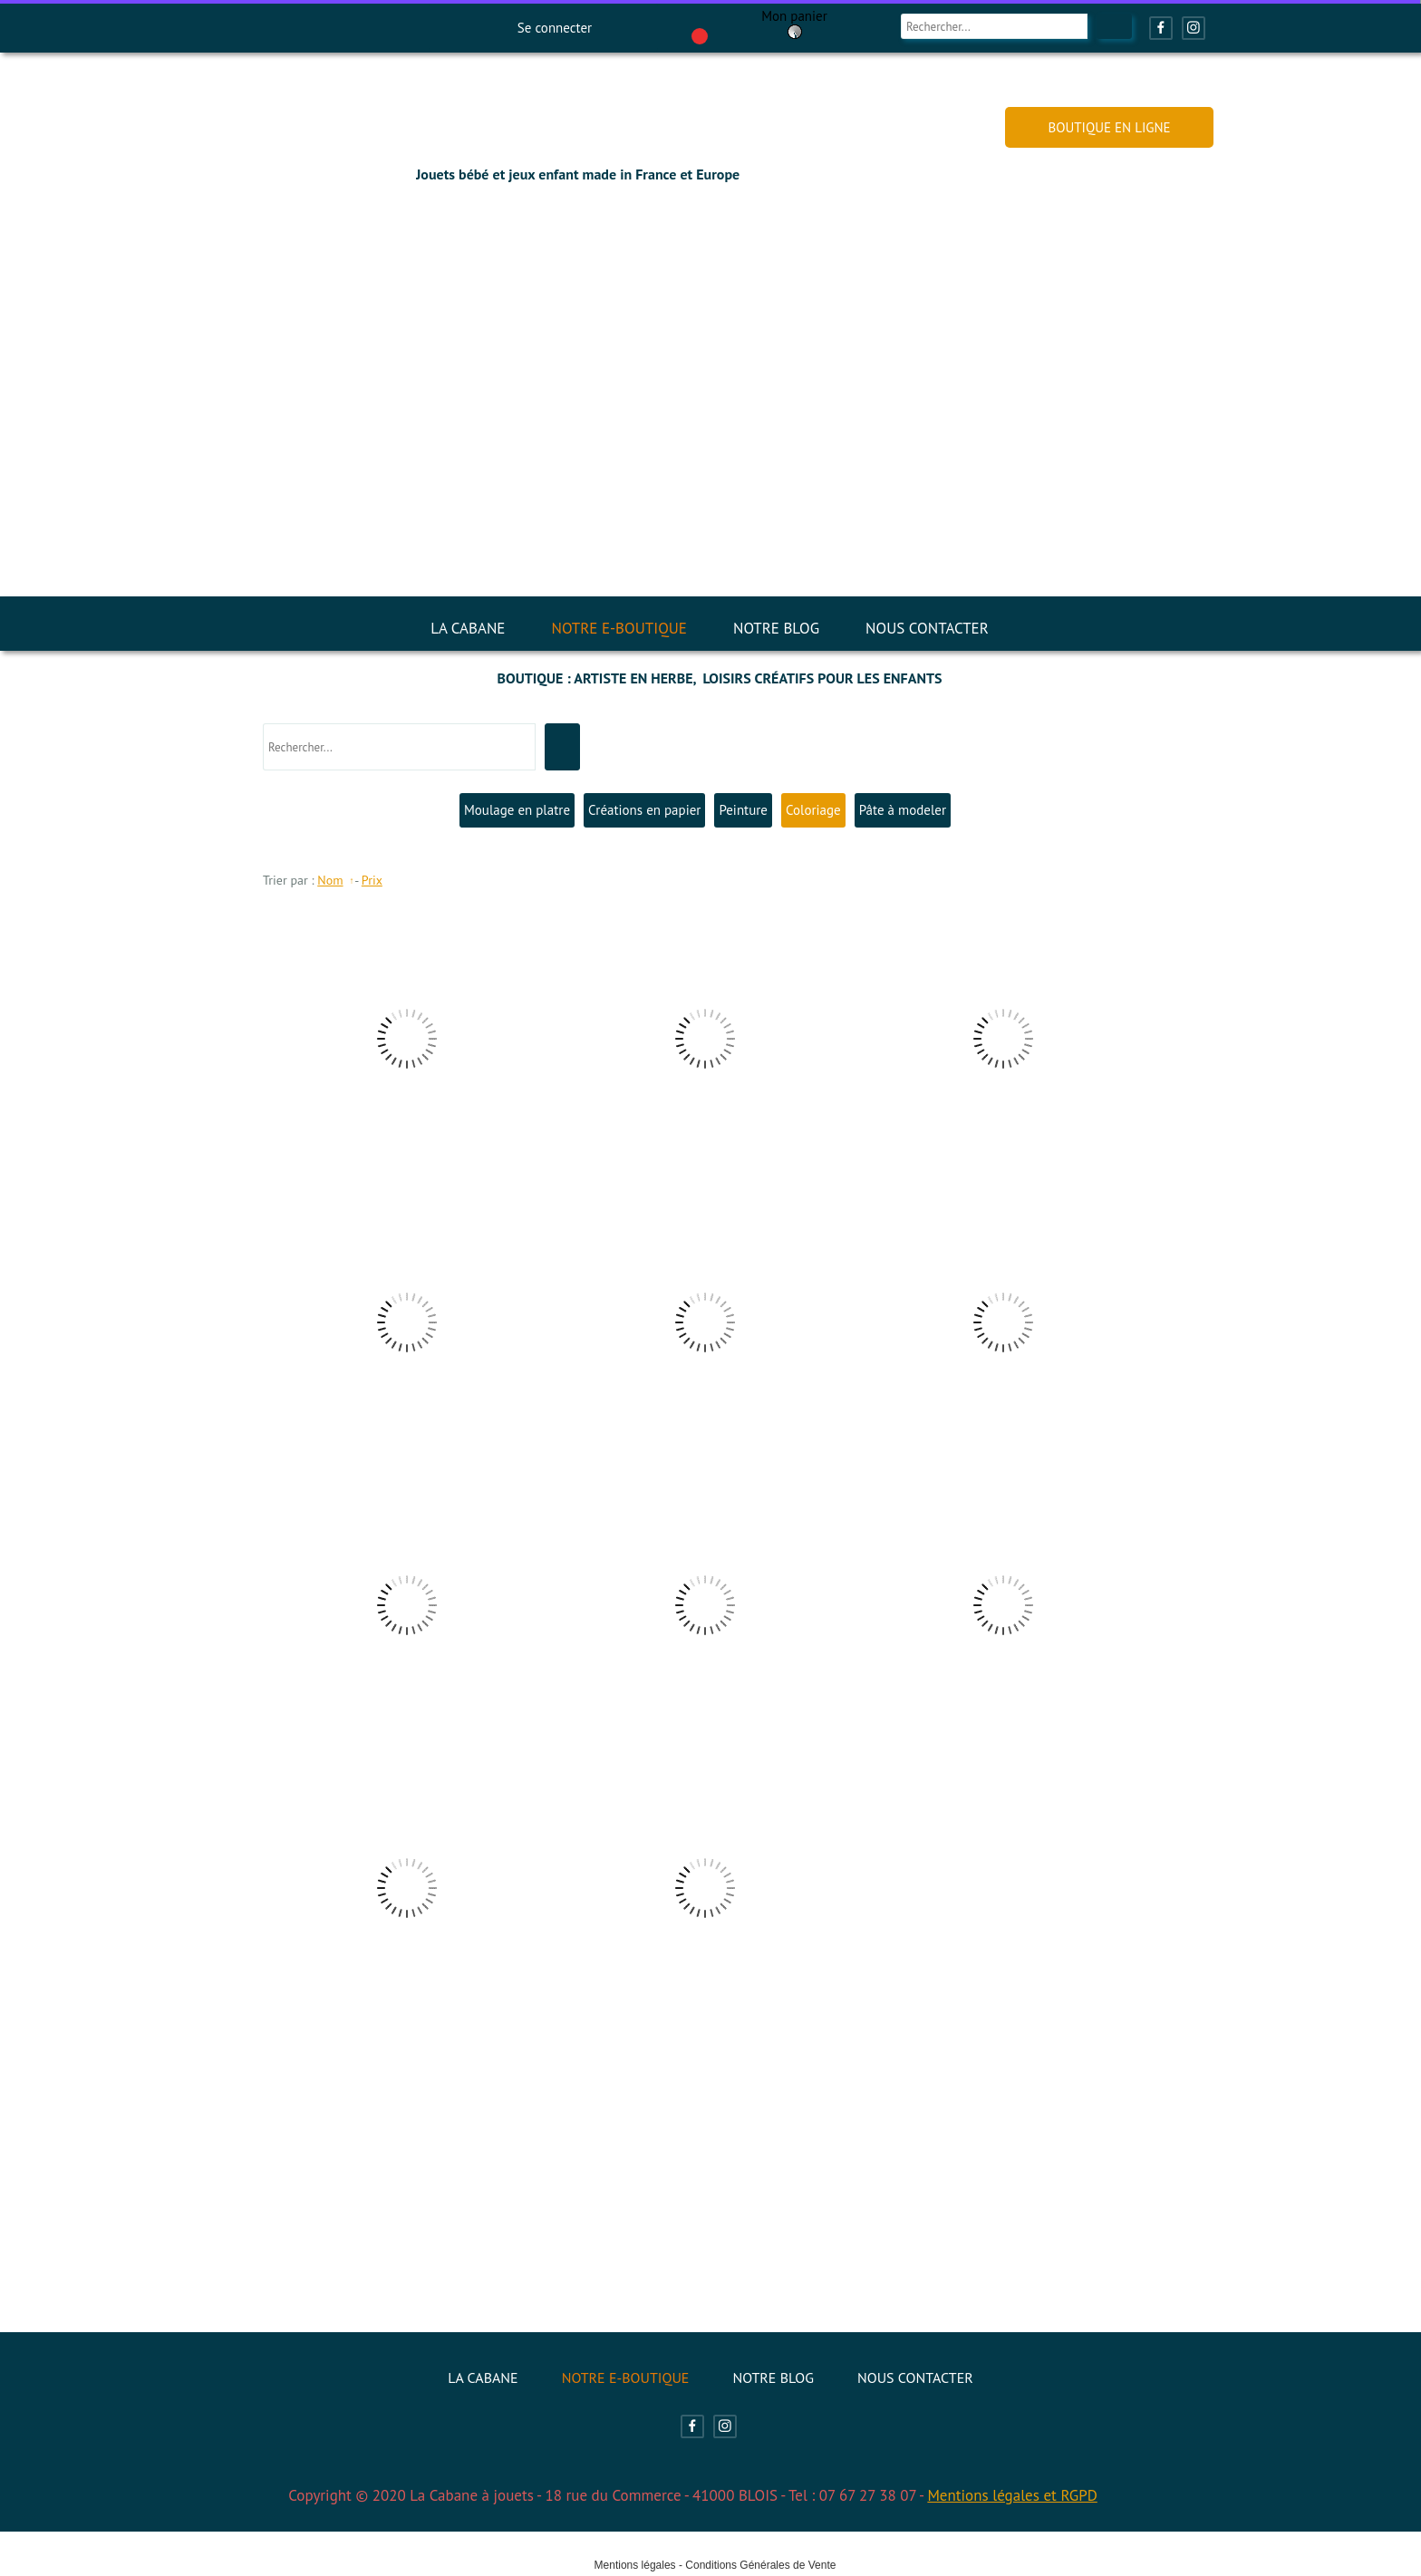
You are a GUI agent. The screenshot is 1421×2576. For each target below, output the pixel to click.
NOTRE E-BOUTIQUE (619, 628)
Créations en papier (644, 809)
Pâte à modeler (902, 809)
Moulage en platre (517, 809)
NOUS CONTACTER (927, 628)
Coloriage (813, 809)
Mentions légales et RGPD (1012, 2495)
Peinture (743, 809)
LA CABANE (467, 628)
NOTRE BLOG (776, 628)
